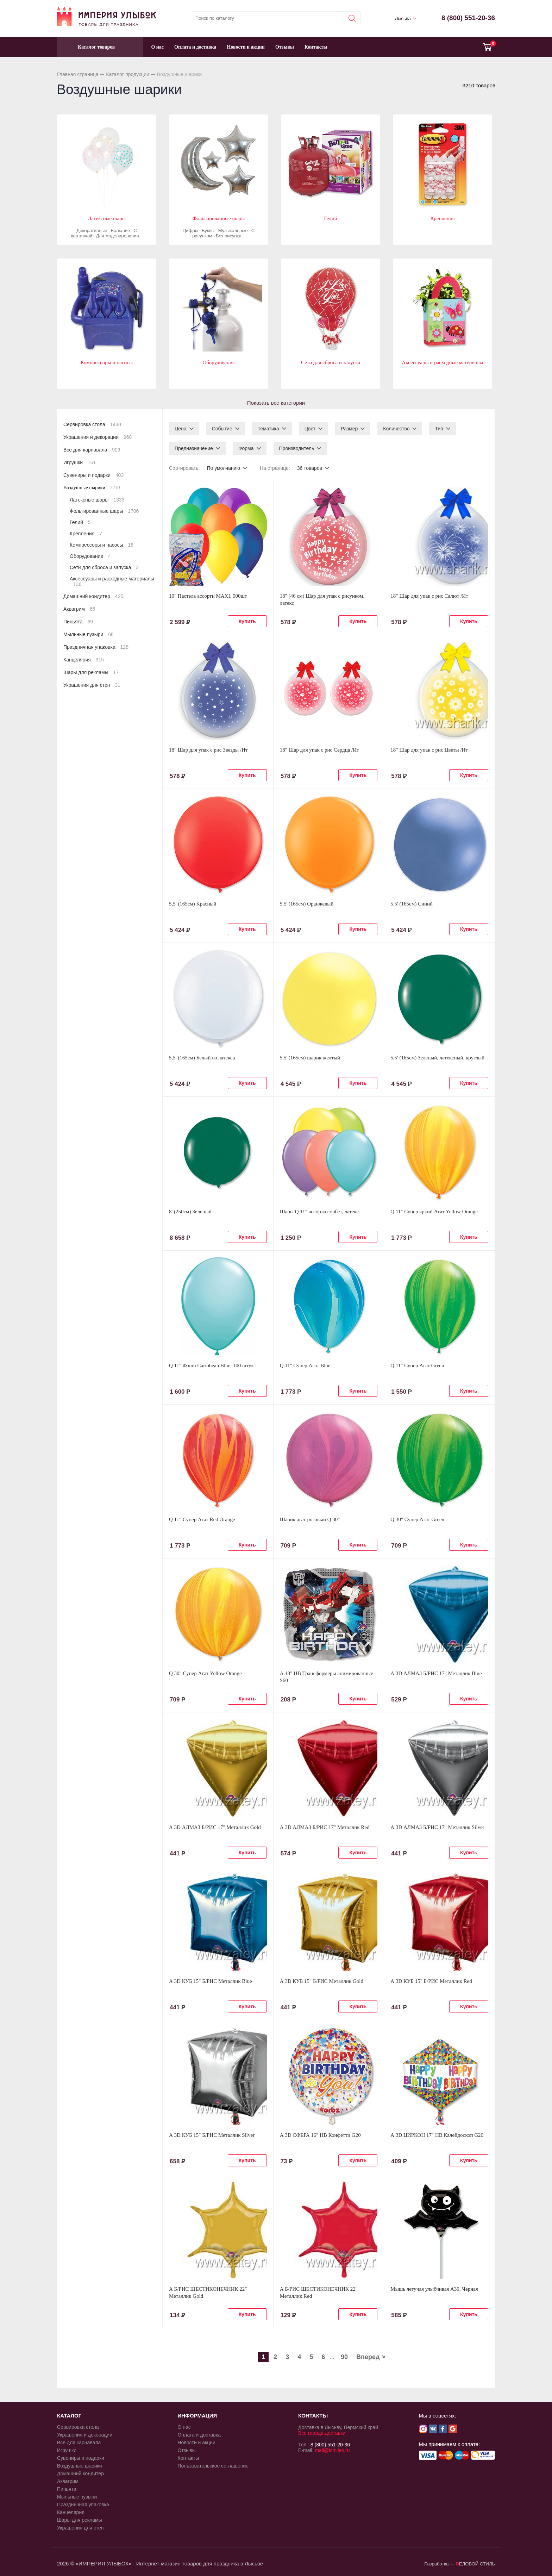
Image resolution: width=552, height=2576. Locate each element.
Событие (222, 428)
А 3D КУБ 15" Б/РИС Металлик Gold (321, 1981)
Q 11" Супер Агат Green (417, 1365)
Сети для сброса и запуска (330, 362)
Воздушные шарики (91, 487)
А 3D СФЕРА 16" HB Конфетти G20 (320, 2135)
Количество (396, 428)
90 (344, 2356)
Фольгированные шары (219, 218)
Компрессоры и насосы (107, 362)
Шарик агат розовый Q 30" (310, 1519)
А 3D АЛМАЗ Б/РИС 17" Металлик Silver (437, 1827)
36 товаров (309, 468)
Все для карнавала (91, 450)
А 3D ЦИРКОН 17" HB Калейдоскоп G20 (436, 2135)
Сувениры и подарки (93, 475)
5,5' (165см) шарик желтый (310, 1057)
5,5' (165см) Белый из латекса (202, 1057)
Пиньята (78, 621)
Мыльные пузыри (88, 634)
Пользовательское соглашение (213, 2466)
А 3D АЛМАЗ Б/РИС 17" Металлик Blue (436, 1673)
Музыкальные (233, 230)
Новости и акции (246, 47)
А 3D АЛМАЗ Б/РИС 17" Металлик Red (325, 1827)
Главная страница (78, 74)
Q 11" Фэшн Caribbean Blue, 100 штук (211, 1365)
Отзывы (284, 47)
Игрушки (79, 462)
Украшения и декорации (97, 437)
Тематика (268, 428)
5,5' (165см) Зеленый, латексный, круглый (437, 1057)
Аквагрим (79, 609)
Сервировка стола (92, 424)
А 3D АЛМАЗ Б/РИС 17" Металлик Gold (215, 1827)
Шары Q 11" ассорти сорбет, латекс (319, 1211)
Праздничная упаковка (95, 647)
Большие (120, 230)
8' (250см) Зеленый (190, 1211)
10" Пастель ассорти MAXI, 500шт (208, 596)
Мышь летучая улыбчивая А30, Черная (434, 2289)
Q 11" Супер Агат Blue (305, 1365)
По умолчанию (223, 468)
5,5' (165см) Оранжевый (307, 904)
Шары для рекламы (91, 672)
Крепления (442, 218)
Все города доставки (321, 2433)
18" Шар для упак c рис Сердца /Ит (319, 750)
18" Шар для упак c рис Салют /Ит (429, 596)
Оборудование (218, 362)
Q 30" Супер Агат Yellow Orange (205, 1673)
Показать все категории (276, 403)
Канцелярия (83, 659)
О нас (157, 47)
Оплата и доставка (195, 47)
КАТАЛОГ (69, 2416)
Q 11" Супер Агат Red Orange (202, 1519)
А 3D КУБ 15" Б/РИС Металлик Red (431, 1981)
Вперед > (370, 2356)
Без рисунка (229, 235)
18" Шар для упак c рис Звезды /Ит (208, 750)
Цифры (190, 230)
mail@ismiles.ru (332, 2450)
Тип (439, 428)
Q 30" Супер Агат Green (417, 1519)
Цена (181, 428)
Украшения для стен (91, 685)
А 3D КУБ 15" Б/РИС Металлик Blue (210, 1981)
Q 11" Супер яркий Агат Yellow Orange (434, 1211)
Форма (246, 448)
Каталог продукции (127, 74)
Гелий (330, 218)
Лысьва (403, 18)
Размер (349, 428)
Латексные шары (107, 218)
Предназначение (194, 448)
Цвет (310, 428)
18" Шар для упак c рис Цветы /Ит (429, 750)
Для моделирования (117, 235)
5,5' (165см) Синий (411, 904)
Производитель (296, 448)
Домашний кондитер (93, 596)
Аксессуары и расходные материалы (442, 362)
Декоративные (91, 230)
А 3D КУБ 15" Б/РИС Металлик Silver (212, 2135)
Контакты (316, 47)
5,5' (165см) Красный (193, 904)
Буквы (208, 230)
